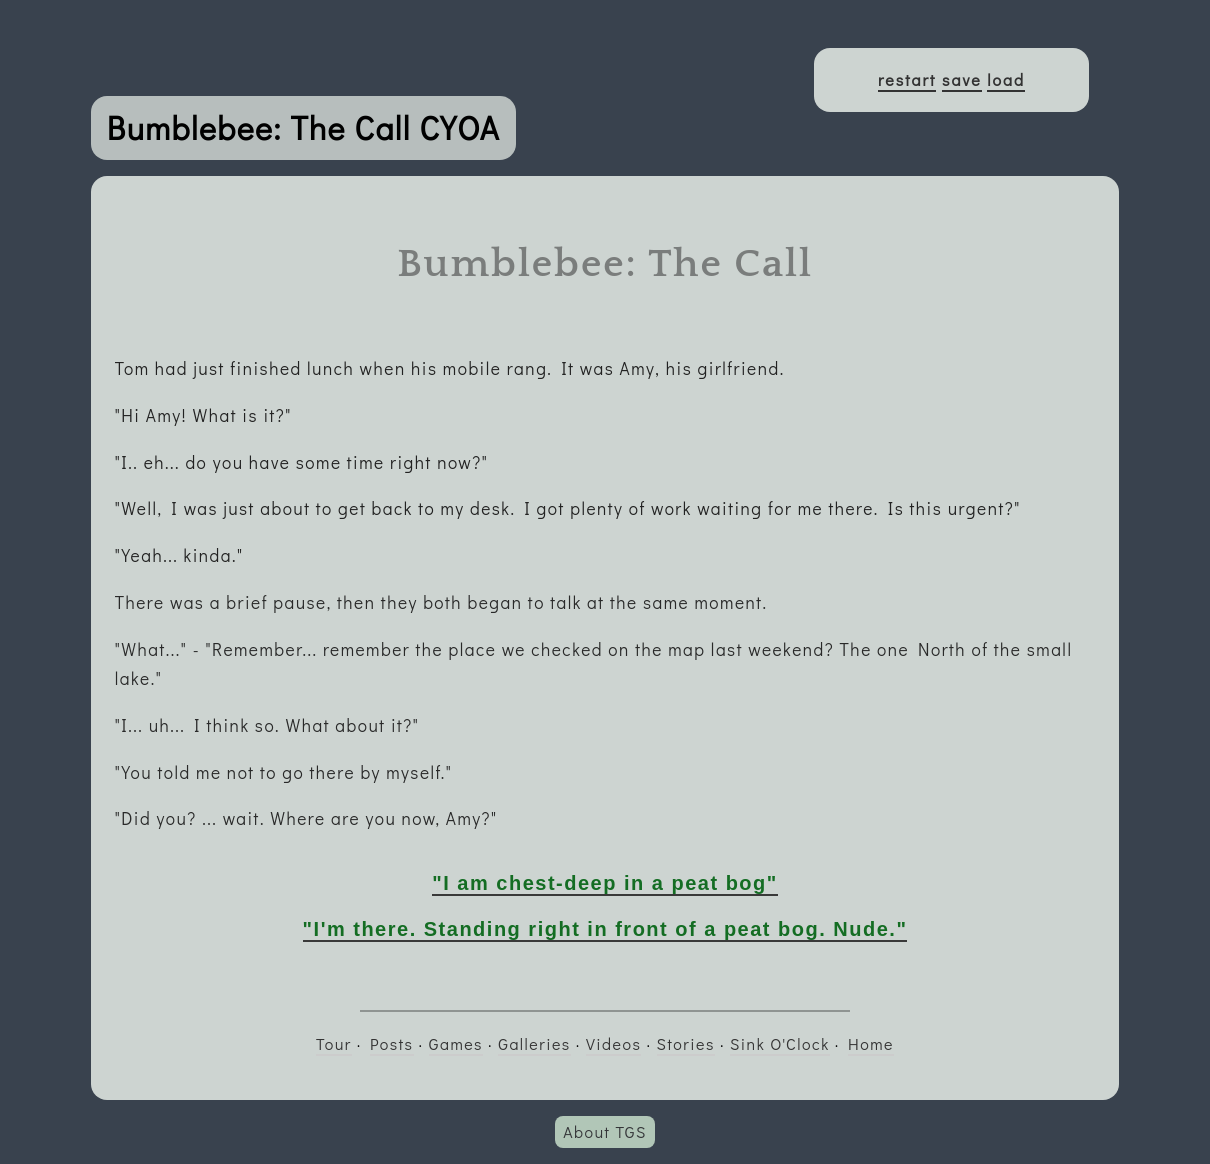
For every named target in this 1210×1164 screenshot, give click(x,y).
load (1006, 79)
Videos (613, 1043)
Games (456, 1043)
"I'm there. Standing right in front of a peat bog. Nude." (605, 929)
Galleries (534, 1043)
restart (907, 79)
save (962, 79)
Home (871, 1043)
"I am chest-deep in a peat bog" (605, 883)
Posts (391, 1043)
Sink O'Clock (780, 1043)
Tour (334, 1043)
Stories (686, 1043)
